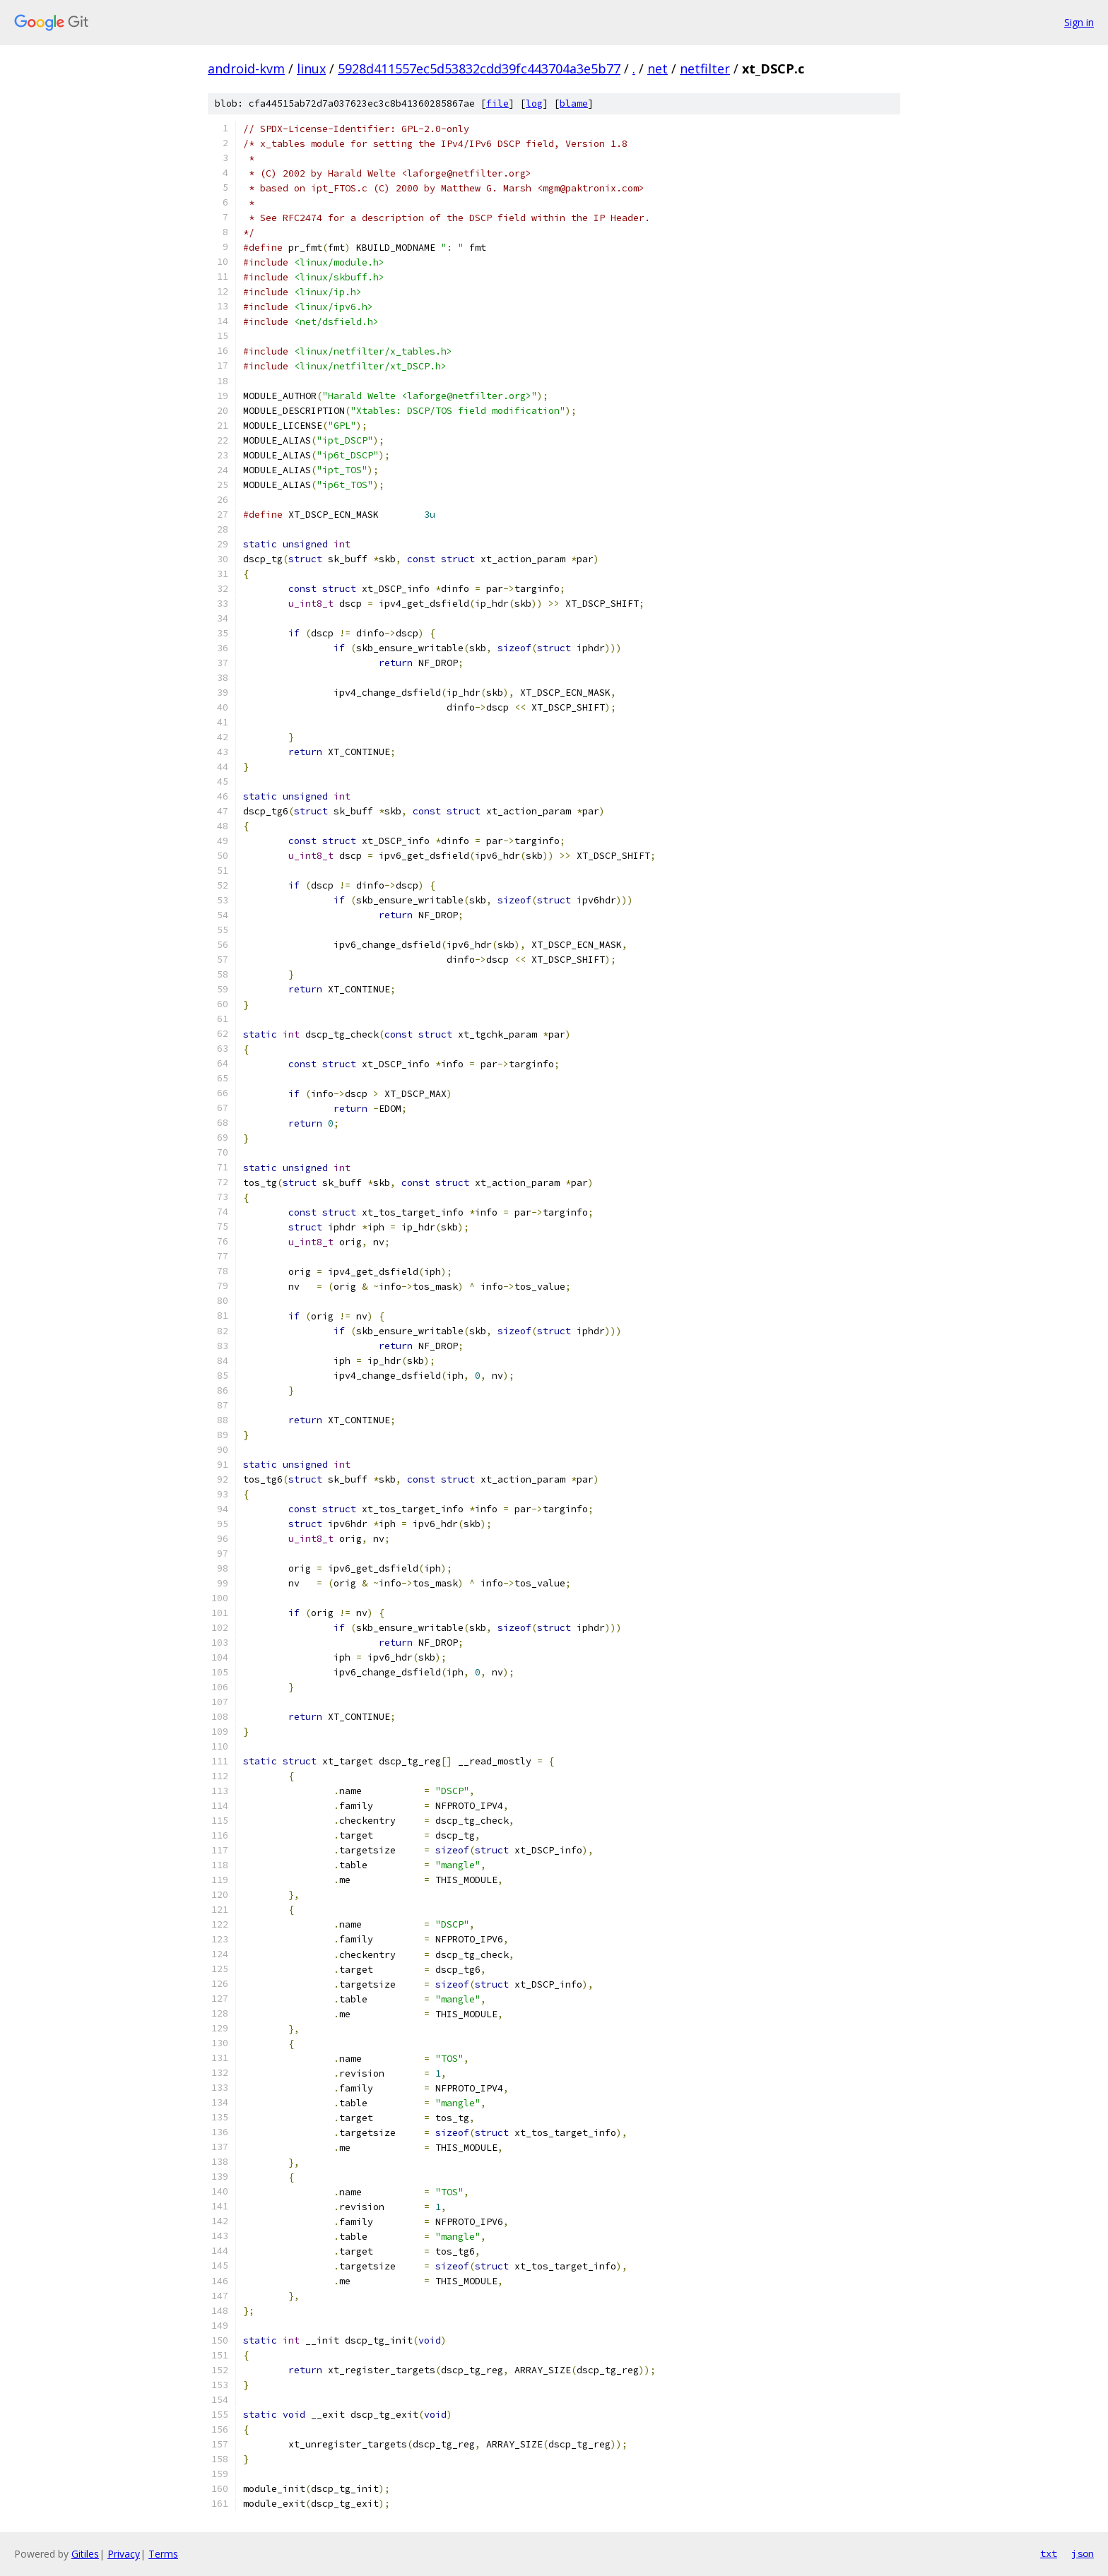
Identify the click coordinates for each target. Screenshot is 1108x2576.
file (497, 103)
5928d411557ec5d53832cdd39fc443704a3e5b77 (479, 68)
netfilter (705, 68)
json (1082, 2553)
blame (574, 103)
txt (1048, 2553)
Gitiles (85, 2553)
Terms (163, 2553)
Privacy (123, 2553)
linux (311, 68)
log (534, 103)
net (657, 68)
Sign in (1079, 22)
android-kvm (246, 68)
